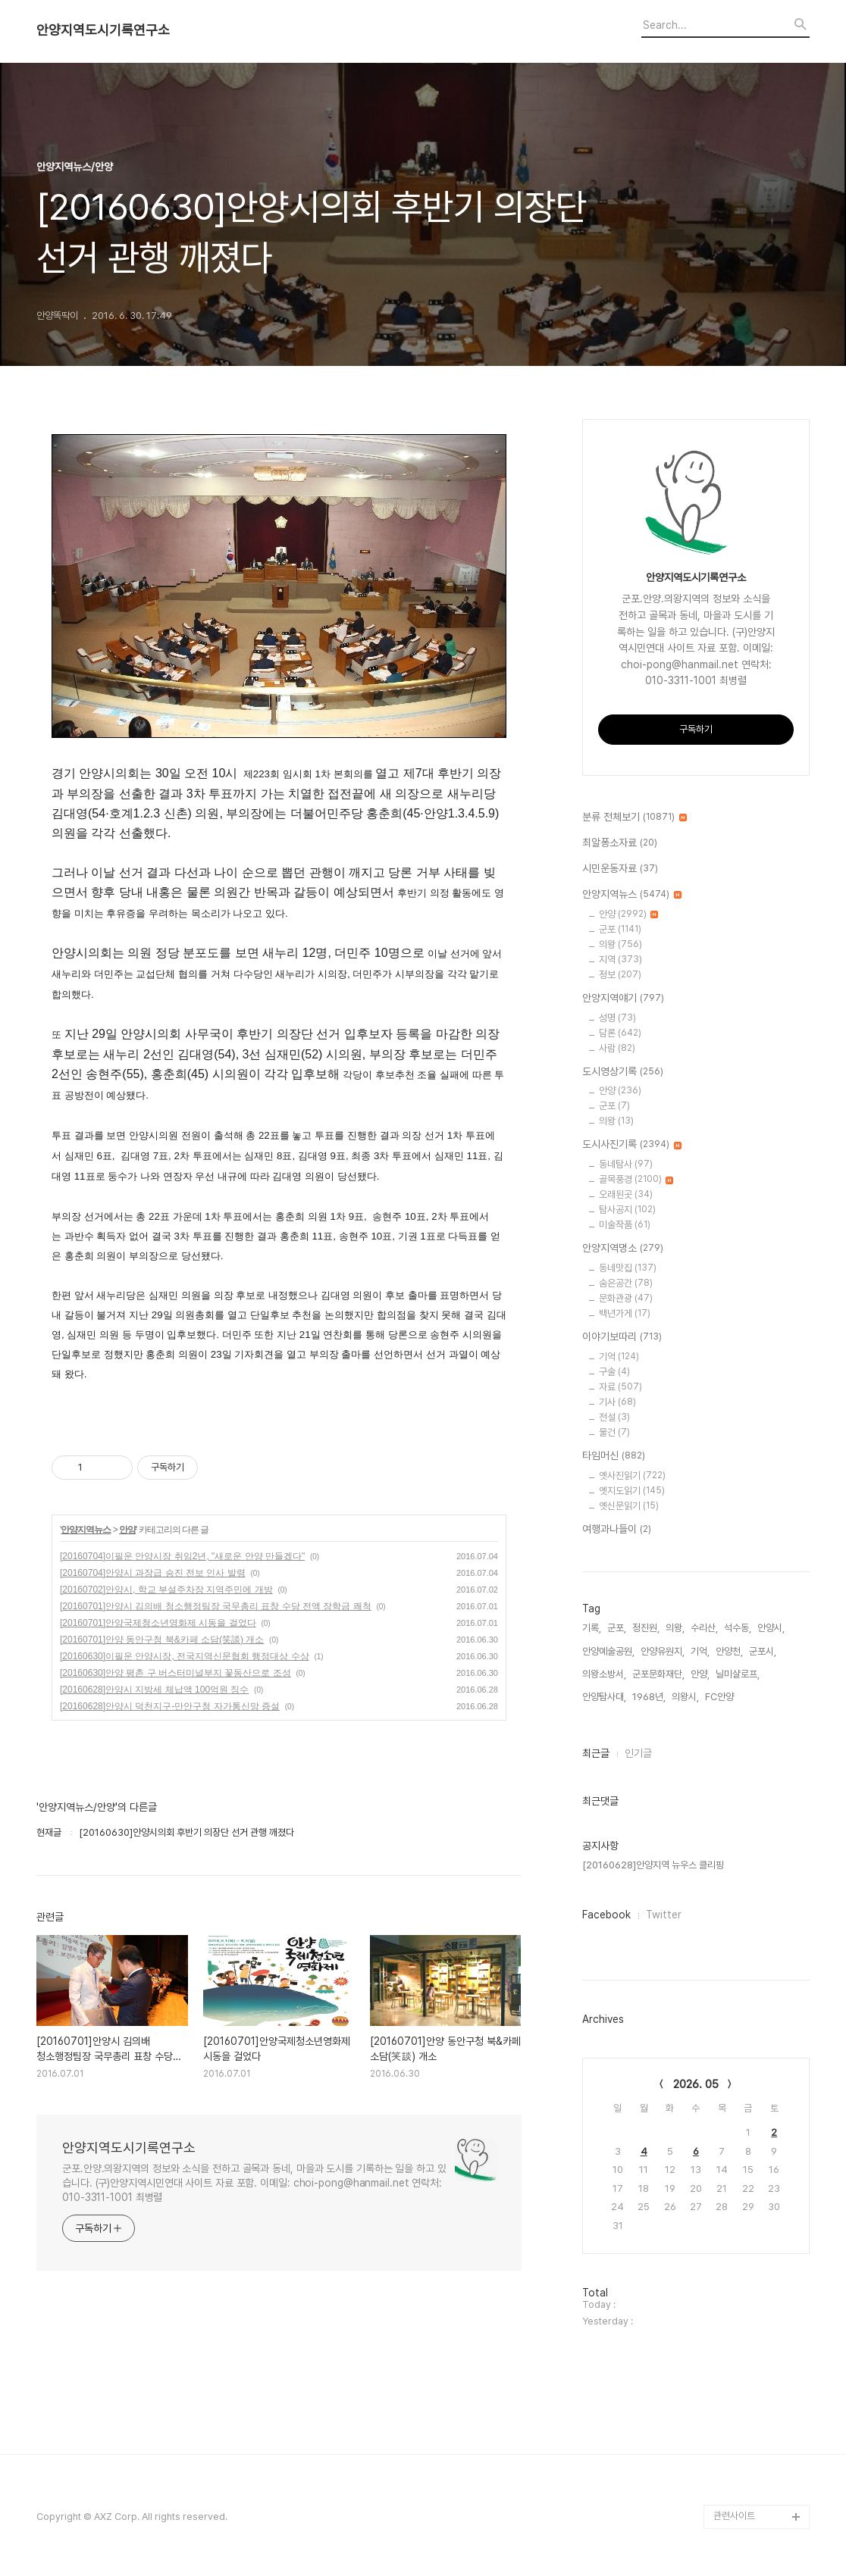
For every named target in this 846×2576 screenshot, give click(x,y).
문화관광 (626, 1298)
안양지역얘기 (623, 998)
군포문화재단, (658, 1674)
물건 (614, 1432)
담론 (620, 1033)
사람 (617, 1048)
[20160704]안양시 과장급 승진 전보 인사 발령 (153, 1573)
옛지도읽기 (632, 1490)
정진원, (646, 1627)
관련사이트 (734, 2515)
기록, (591, 1627)
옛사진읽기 (632, 1475)
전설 (614, 1417)
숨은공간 (626, 1283)
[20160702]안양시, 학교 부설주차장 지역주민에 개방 (166, 1589)
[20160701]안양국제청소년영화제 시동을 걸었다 (158, 1623)
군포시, (762, 1651)
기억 (619, 1356)
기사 (617, 1402)
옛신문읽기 (629, 1506)
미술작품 (624, 1224)
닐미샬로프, (738, 1674)
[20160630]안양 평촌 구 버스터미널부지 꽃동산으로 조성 (175, 1673)
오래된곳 (626, 1194)
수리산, (704, 1627)
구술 (614, 1371)
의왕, (675, 1627)
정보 (620, 974)
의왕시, (685, 1696)
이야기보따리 (622, 1337)
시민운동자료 (620, 869)
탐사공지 (627, 1209)
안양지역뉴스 (86, 1529)
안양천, (729, 1651)
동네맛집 (627, 1268)
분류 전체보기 (634, 817)
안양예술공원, (608, 1651)
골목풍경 (636, 1179)
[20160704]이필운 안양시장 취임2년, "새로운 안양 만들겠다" (182, 1556)
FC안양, (720, 1696)
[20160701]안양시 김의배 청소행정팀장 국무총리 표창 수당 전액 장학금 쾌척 (215, 1606)
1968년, (649, 1696)
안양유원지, (663, 1651)
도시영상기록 (622, 1072)
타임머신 (613, 1456)
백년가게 (624, 1313)
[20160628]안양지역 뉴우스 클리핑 (653, 1865)
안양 (127, 1529)
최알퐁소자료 (619, 843)
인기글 (638, 1753)
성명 (617, 1018)
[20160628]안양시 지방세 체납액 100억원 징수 (154, 1689)
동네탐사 (626, 1164)
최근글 (595, 1753)
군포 (620, 929)
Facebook (606, 1915)
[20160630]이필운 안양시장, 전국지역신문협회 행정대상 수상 (184, 1656)
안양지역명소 (622, 1248)
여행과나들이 (616, 1529)
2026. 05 (696, 2084)
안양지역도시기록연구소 (103, 30)
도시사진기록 (632, 1144)
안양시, (771, 1627)
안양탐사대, (604, 1696)
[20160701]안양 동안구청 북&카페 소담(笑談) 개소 (162, 1639)
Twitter (664, 1915)
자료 (620, 1387)
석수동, (737, 1627)
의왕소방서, (604, 1674)
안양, (700, 1674)
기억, (700, 1651)
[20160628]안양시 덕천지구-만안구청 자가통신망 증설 (170, 1706)
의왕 (620, 944)
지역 (620, 959)
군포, (616, 1627)
